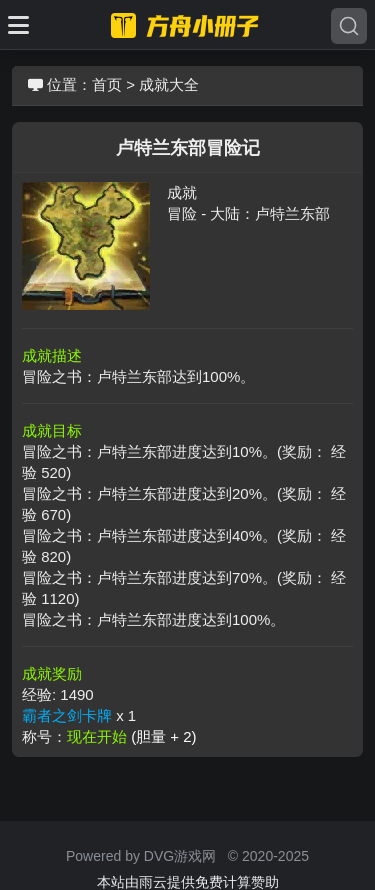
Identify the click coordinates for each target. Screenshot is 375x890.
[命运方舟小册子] (188, 25)
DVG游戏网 (180, 856)
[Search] (349, 26)
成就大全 (169, 84)
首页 (107, 84)
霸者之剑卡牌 (67, 715)
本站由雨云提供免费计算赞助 (188, 882)
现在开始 (132, 736)
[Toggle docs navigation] (18, 25)
